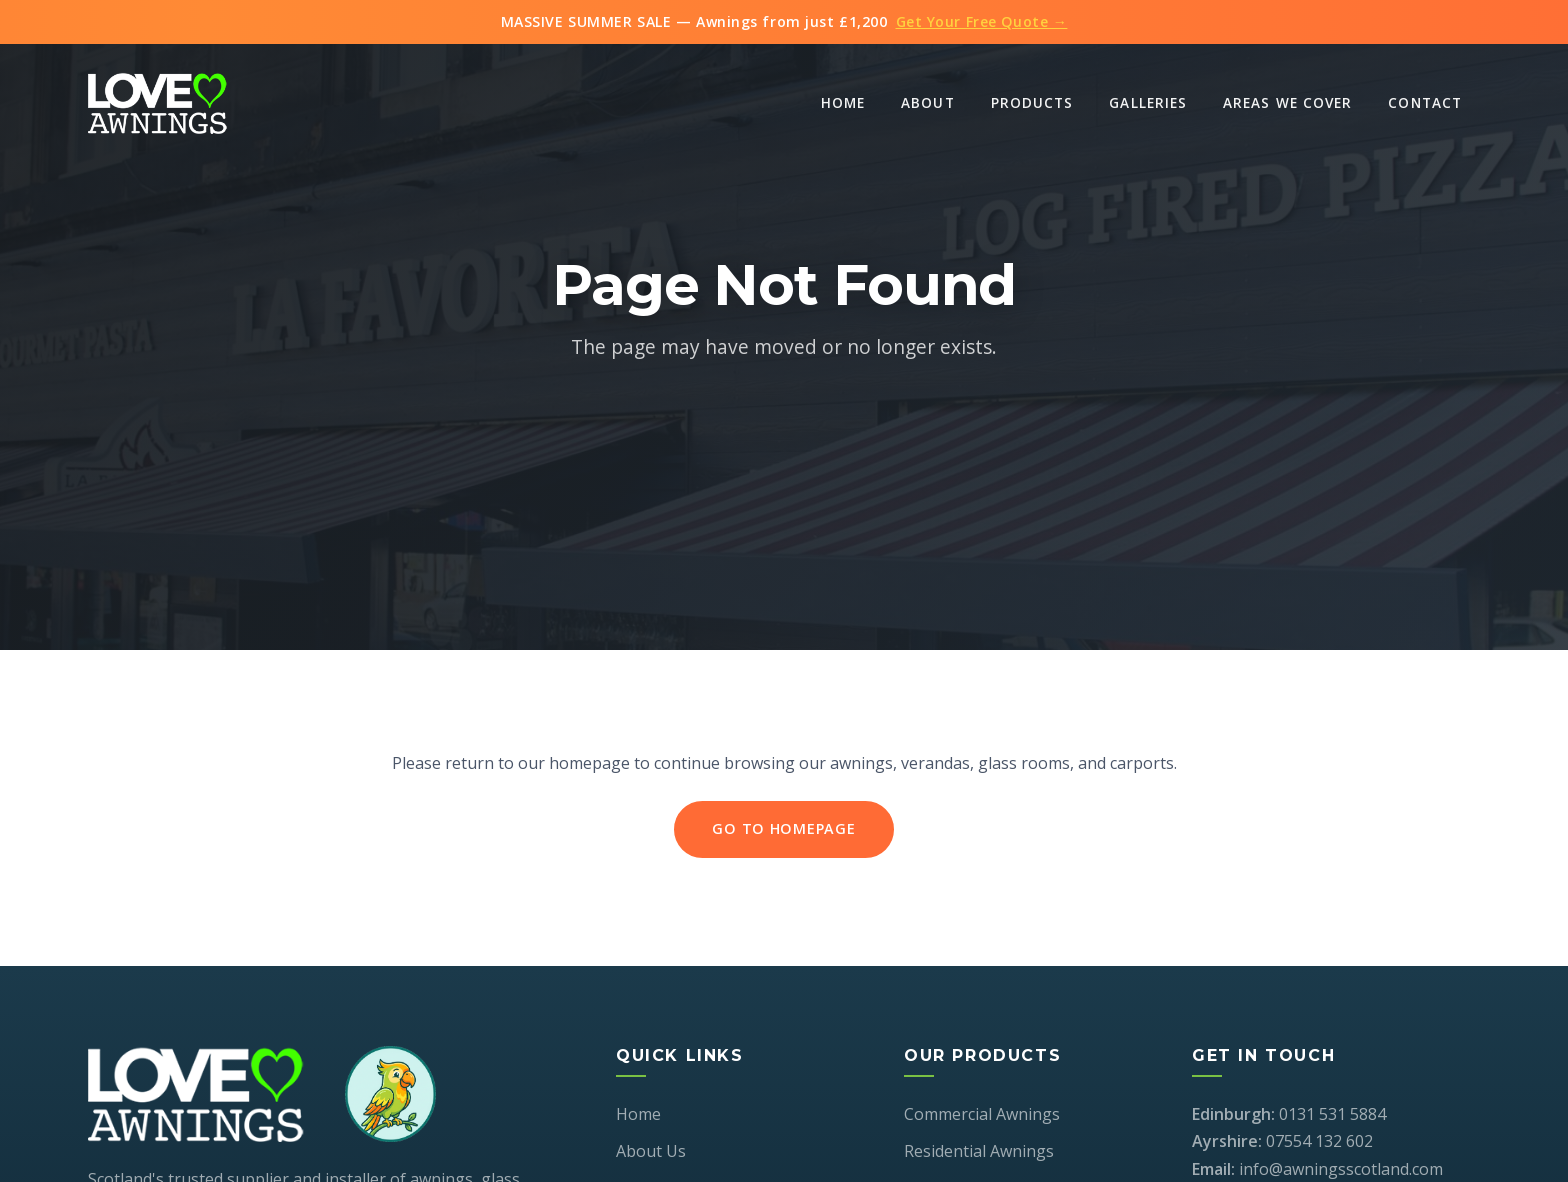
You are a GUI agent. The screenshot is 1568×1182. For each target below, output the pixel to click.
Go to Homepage (783, 829)
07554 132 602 (1319, 1141)
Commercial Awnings (982, 1114)
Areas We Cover (1287, 102)
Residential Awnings (979, 1151)
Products (1032, 102)
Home (843, 102)
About (927, 102)
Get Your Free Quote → (982, 21)
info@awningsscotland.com (1341, 1169)
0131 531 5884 (1332, 1114)
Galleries (1148, 102)
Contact (1425, 102)
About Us (651, 1151)
